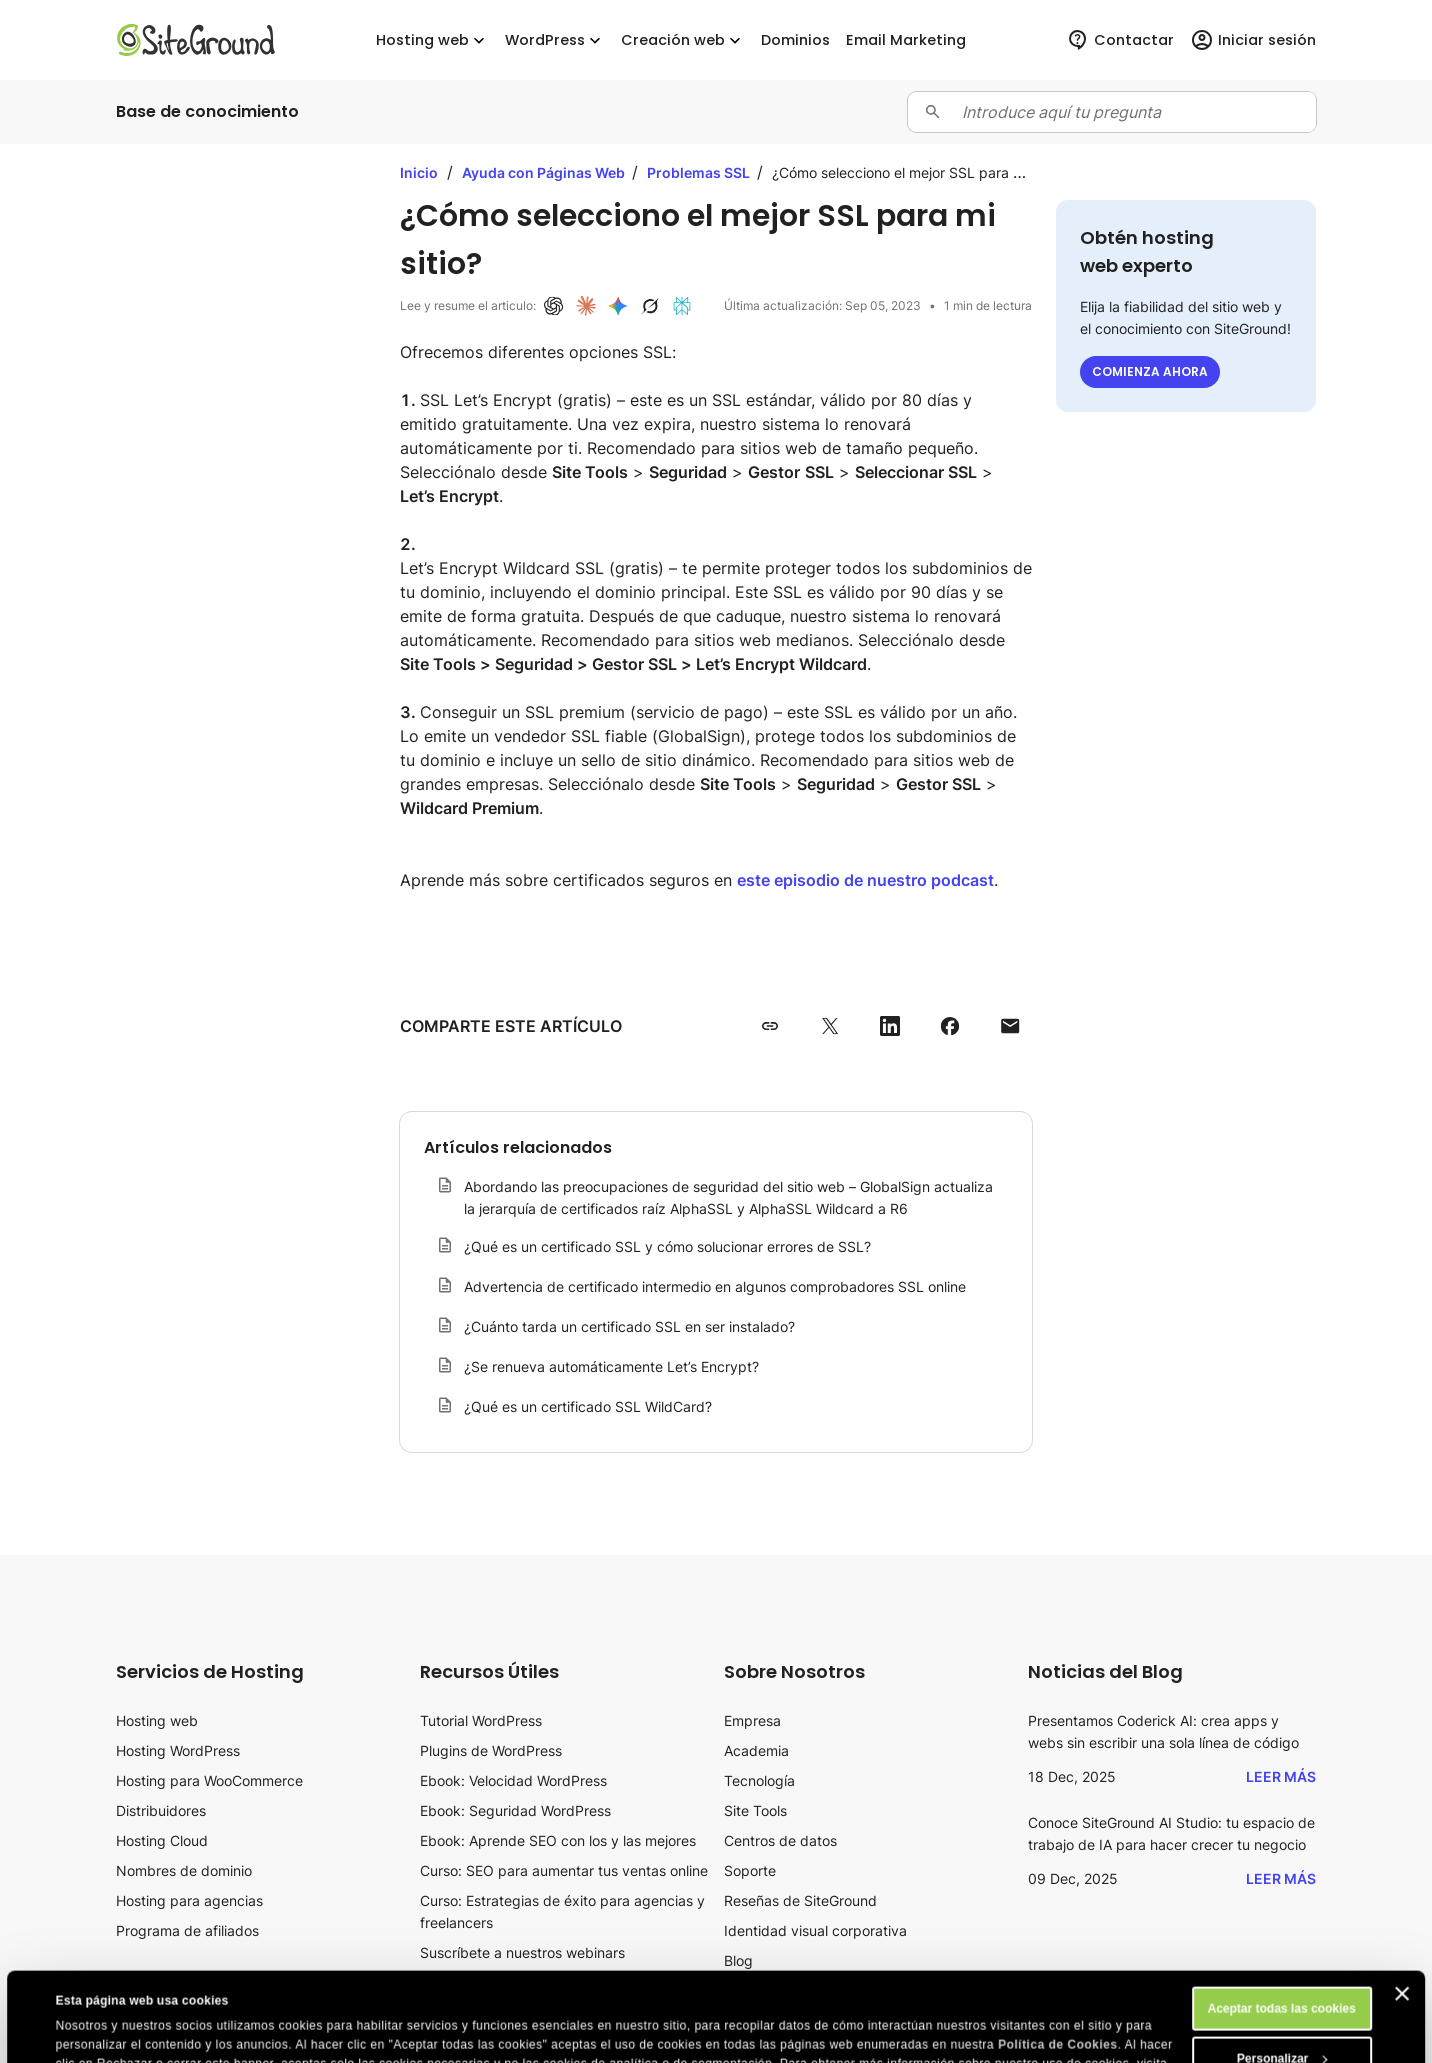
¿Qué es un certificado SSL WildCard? (588, 1406)
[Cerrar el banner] (1402, 1910)
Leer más (1281, 1776)
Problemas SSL (700, 172)
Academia (756, 1750)
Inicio (419, 172)
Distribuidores (161, 1810)
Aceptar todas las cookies (1282, 1925)
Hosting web (432, 40)
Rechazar (1281, 2025)
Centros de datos (780, 1840)
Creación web (683, 40)
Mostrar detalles (103, 2030)
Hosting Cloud (162, 1840)
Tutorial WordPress (481, 1720)
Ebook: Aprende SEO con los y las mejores (558, 1840)
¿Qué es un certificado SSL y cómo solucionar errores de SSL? (667, 1246)
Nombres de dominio (184, 1870)
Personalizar (1282, 1975)
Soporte (750, 1870)
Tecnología (759, 1780)
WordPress (555, 40)
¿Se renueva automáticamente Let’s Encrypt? (611, 1366)
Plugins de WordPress (491, 1750)
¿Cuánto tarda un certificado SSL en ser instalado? (629, 1326)
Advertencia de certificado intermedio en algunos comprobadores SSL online (715, 1286)
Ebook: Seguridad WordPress (515, 1810)
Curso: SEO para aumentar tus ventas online (564, 1870)
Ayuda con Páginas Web (545, 172)
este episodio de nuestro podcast (865, 880)
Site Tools (755, 1810)
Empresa (752, 1720)
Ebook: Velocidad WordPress (513, 1780)
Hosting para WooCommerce (209, 1780)
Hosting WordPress (178, 1750)
